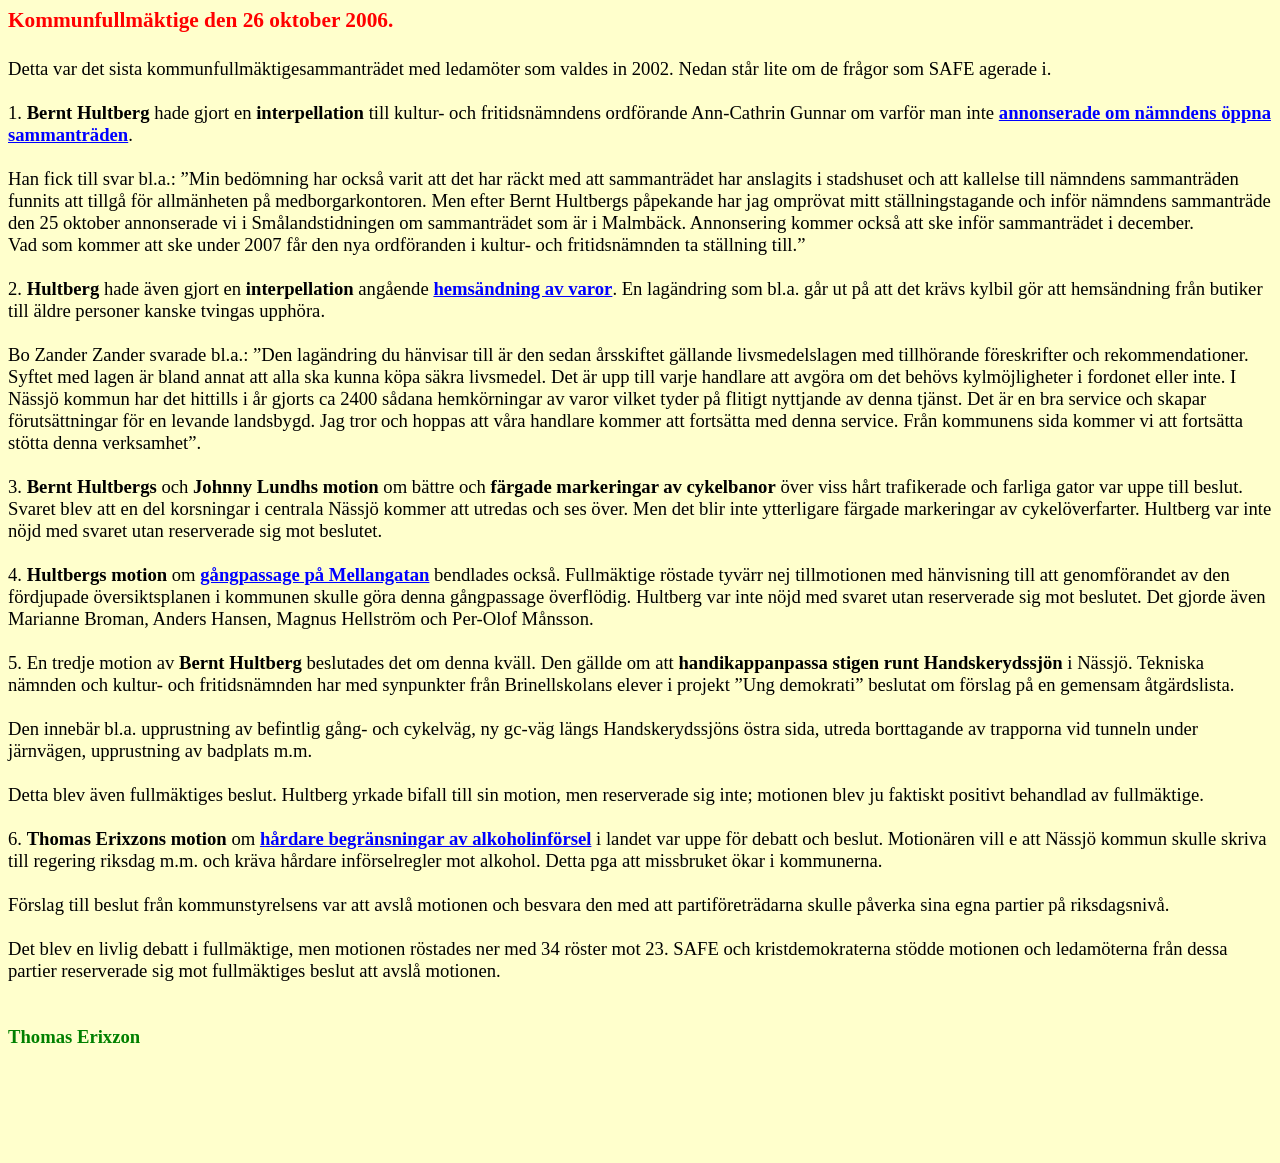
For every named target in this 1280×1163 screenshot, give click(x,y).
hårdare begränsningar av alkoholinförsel (426, 838)
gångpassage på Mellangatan (314, 574)
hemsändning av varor (522, 288)
